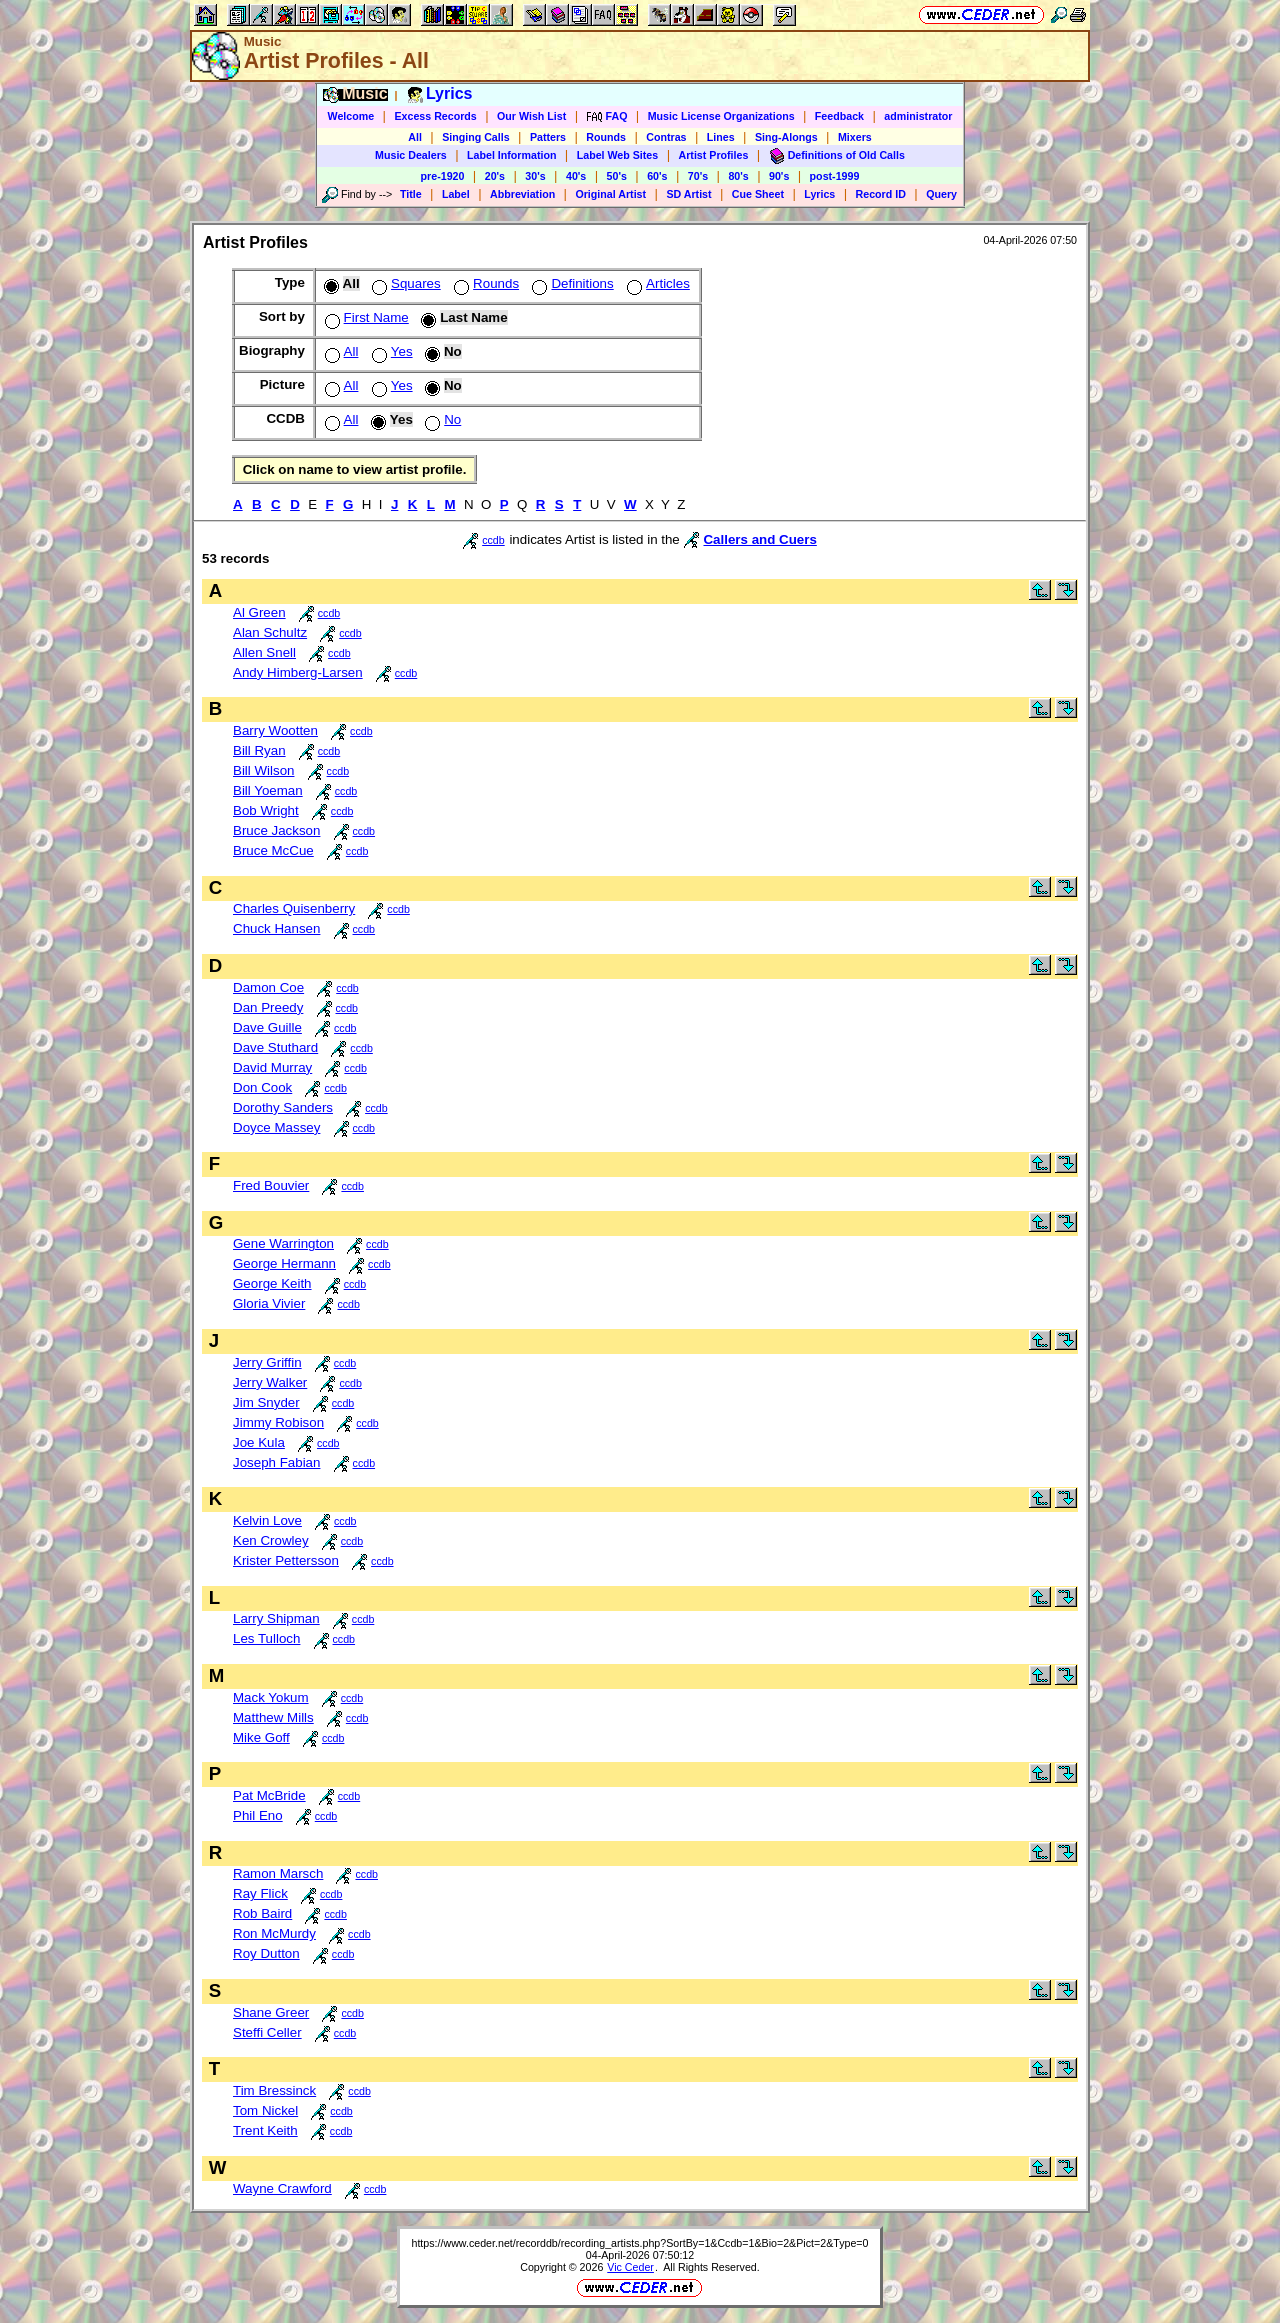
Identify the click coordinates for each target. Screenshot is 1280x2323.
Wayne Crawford (282, 2188)
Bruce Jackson (276, 830)
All (415, 137)
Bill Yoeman (268, 790)
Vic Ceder (630, 2267)
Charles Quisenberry (294, 908)
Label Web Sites (618, 155)
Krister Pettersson (286, 1560)
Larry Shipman (276, 1618)
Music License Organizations (721, 116)
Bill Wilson (263, 770)
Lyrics (819, 194)
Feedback (839, 116)
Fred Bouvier (271, 1185)
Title (411, 194)
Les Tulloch (266, 1638)
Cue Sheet (758, 194)
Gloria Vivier (269, 1303)
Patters (548, 137)
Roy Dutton (266, 1953)
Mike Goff (261, 1737)
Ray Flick (260, 1893)
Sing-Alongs (786, 137)
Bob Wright (266, 810)
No (441, 419)
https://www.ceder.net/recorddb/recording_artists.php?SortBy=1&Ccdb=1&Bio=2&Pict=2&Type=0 (639, 2243)
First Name (365, 317)
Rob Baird (262, 1913)
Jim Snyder (266, 1402)
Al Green (259, 612)
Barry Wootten (275, 730)
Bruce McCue (273, 850)
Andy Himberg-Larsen (298, 672)
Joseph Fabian (276, 1462)
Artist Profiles (714, 155)
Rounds (606, 137)
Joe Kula (259, 1442)
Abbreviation (522, 194)
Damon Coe (268, 987)
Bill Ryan (259, 750)
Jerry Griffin (267, 1362)
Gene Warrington (283, 1243)
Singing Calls (476, 137)
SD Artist (688, 194)
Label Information (511, 155)
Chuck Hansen (276, 928)
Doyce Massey (276, 1127)
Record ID (881, 194)
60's (657, 176)
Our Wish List (531, 116)
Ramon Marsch (278, 1873)
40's (576, 176)
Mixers (855, 137)
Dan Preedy (268, 1007)
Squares (404, 283)
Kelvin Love (267, 1520)
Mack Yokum (271, 1697)
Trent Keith (265, 2130)
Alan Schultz (270, 632)
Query (941, 194)
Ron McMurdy (274, 1933)
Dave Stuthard (275, 1047)
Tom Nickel (265, 2110)
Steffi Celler (267, 2032)
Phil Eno (258, 1815)
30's (535, 176)
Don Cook (262, 1087)
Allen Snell (264, 652)
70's (698, 176)
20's (495, 176)
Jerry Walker (270, 1382)
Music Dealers (411, 155)
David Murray (272, 1067)
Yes (390, 351)
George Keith (272, 1283)
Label (456, 194)
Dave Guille (267, 1027)
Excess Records (435, 116)
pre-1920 (443, 176)
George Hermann (284, 1263)
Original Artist (610, 194)
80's (738, 176)
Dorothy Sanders (283, 1107)
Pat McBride (269, 1795)
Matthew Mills (273, 1717)
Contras (666, 137)
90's (779, 176)
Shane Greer (271, 2012)
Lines (721, 137)
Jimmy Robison (278, 1422)
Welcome (351, 116)
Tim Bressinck (274, 2090)
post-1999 (835, 176)
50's (617, 176)
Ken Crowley (271, 1540)
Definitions (570, 283)
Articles (656, 283)
